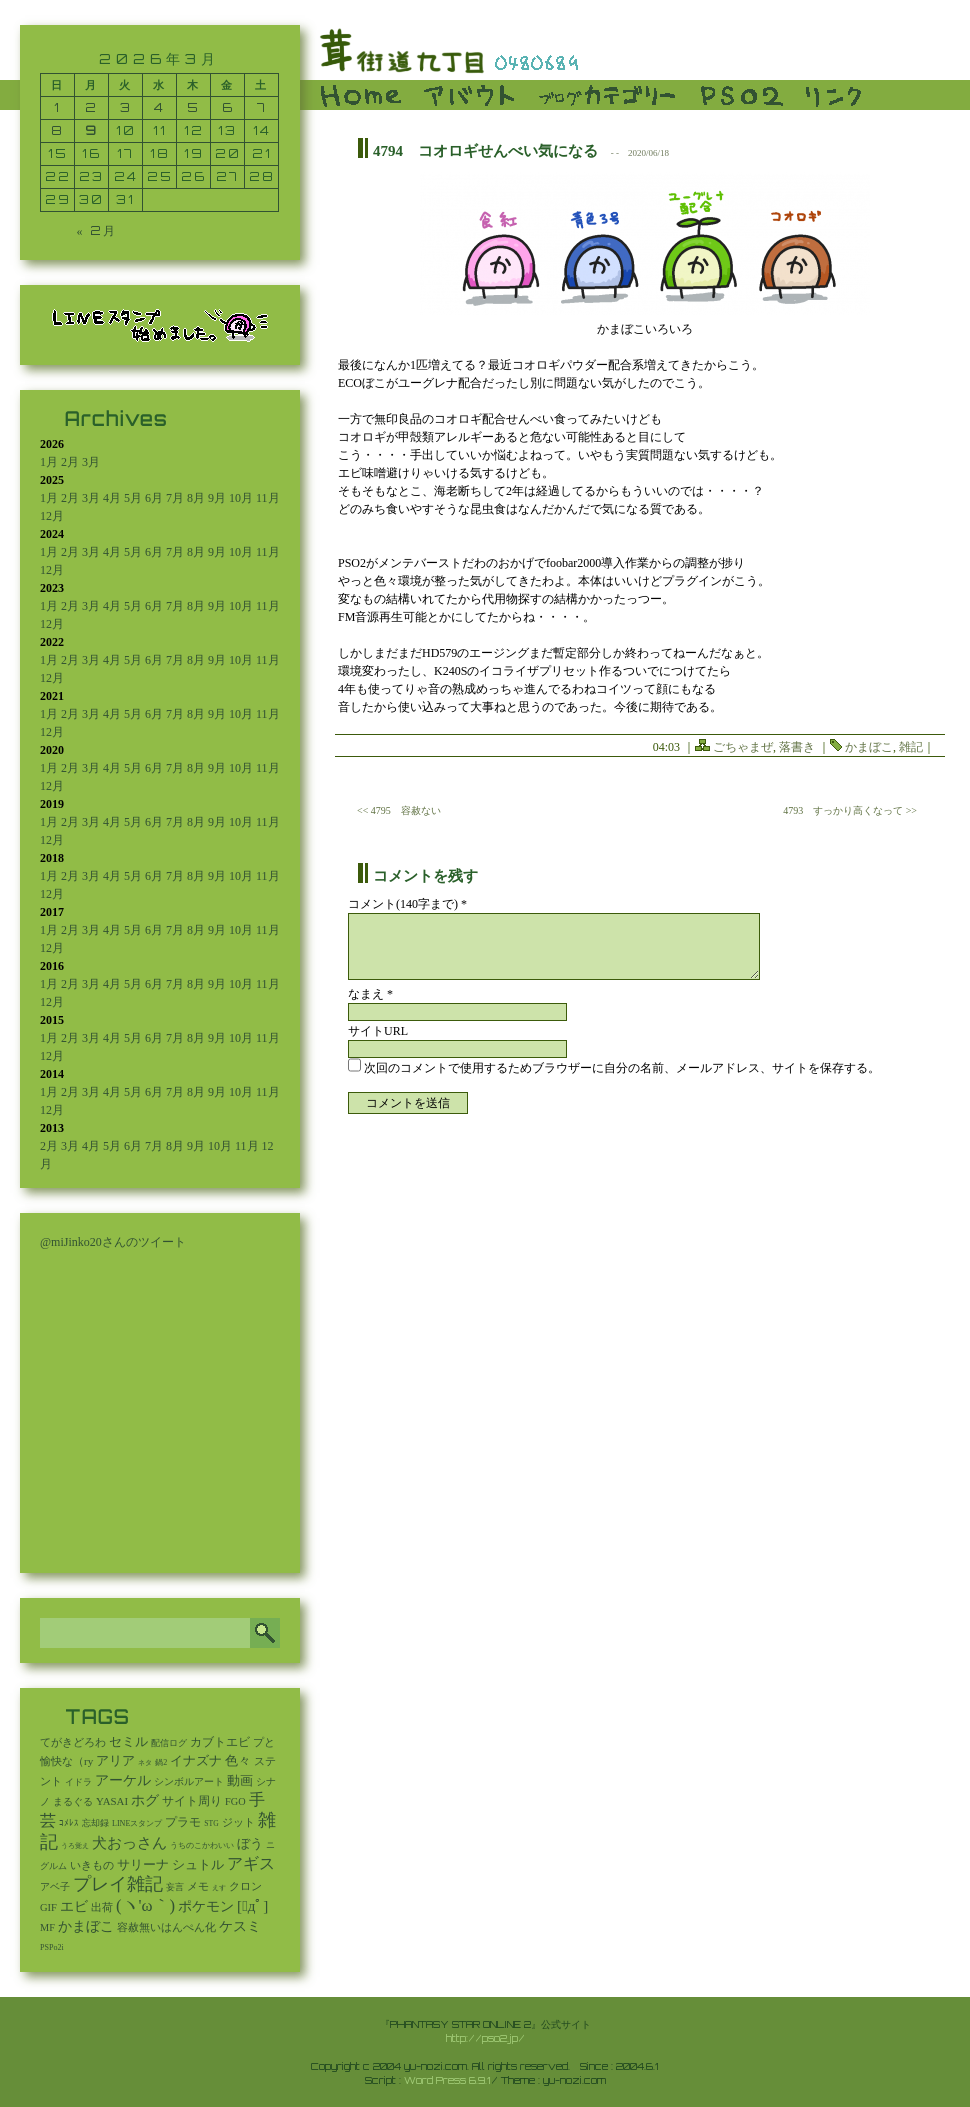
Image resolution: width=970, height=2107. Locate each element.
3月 (91, 462)
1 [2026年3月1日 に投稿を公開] (57, 107)
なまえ (370, 994)
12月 (52, 516)
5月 (133, 498)
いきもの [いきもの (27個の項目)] (92, 1865)
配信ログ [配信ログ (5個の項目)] (169, 1743)
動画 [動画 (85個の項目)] (240, 1781)
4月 (112, 498)
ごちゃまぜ (743, 747)
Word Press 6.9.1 (447, 2080)
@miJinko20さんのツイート (113, 1242)
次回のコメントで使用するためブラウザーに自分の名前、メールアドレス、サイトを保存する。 (622, 1068)
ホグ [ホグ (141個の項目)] (145, 1800)
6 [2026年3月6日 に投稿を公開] (228, 107)
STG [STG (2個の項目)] (211, 1823)
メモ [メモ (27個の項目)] (198, 1886)
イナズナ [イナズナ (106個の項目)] (196, 1760)
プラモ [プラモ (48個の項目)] (183, 1822)
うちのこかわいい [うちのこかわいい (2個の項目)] (202, 1845)
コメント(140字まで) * (407, 904)
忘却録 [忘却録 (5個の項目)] (95, 1823)
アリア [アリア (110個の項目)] (115, 1760)
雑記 (911, 747)
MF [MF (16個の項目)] (47, 1927)
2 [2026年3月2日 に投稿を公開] (91, 107)
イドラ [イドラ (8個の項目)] (78, 1782)
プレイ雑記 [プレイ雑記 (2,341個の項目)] (118, 1884)
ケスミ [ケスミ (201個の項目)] (240, 1926)
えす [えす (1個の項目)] (219, 1888)
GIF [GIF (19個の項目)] (48, 1907)
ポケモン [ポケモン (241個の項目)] (206, 1906)
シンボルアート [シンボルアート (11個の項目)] (189, 1781)
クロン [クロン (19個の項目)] (245, 1886)
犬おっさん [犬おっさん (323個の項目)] (129, 1843)
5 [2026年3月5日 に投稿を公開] (193, 107)
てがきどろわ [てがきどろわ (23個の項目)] (73, 1742)
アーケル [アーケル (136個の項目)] (123, 1780)
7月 (175, 498)
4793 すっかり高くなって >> (850, 810)
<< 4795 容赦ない (399, 810)
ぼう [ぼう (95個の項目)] (250, 1843)
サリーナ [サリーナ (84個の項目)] (143, 1865)
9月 (217, 498)
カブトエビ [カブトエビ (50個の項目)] (220, 1742)
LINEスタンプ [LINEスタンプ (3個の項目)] (137, 1823)
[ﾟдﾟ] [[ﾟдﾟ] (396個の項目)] (252, 1906)
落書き (797, 747)
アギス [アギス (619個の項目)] (251, 1863)
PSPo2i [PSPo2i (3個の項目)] (52, 1947)
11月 (268, 498)
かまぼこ (869, 747)
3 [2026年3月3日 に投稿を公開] (126, 107)
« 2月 (97, 230)
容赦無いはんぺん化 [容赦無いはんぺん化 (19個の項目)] (166, 1927)
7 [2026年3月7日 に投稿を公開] (262, 107)
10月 (241, 498)
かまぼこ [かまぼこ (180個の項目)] (86, 1926)
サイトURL (378, 1031)
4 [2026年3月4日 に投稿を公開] (159, 107)
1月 (49, 462)
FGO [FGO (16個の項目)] (235, 1801)
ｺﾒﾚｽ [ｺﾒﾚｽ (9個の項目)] (69, 1823)
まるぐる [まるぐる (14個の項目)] (73, 1801)
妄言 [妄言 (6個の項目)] (175, 1887)
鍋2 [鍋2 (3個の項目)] (161, 1762)
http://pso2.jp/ (485, 2038)
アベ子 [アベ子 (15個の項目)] (55, 1886)
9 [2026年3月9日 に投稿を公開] (91, 130)
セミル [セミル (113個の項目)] (128, 1741)
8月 (196, 498)
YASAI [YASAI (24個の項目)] (112, 1801)
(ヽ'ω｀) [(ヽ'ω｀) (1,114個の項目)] (145, 1905)
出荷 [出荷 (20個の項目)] (102, 1907)
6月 (154, 498)
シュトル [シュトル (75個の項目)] (198, 1865)
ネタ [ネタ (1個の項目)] (145, 1763)
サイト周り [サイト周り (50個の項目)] (192, 1801)
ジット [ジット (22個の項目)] (238, 1822)
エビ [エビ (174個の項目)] (74, 1906)
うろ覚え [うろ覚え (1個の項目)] (75, 1846)
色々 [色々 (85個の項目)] (238, 1761)
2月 (70, 462)
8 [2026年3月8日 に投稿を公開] (57, 130)
